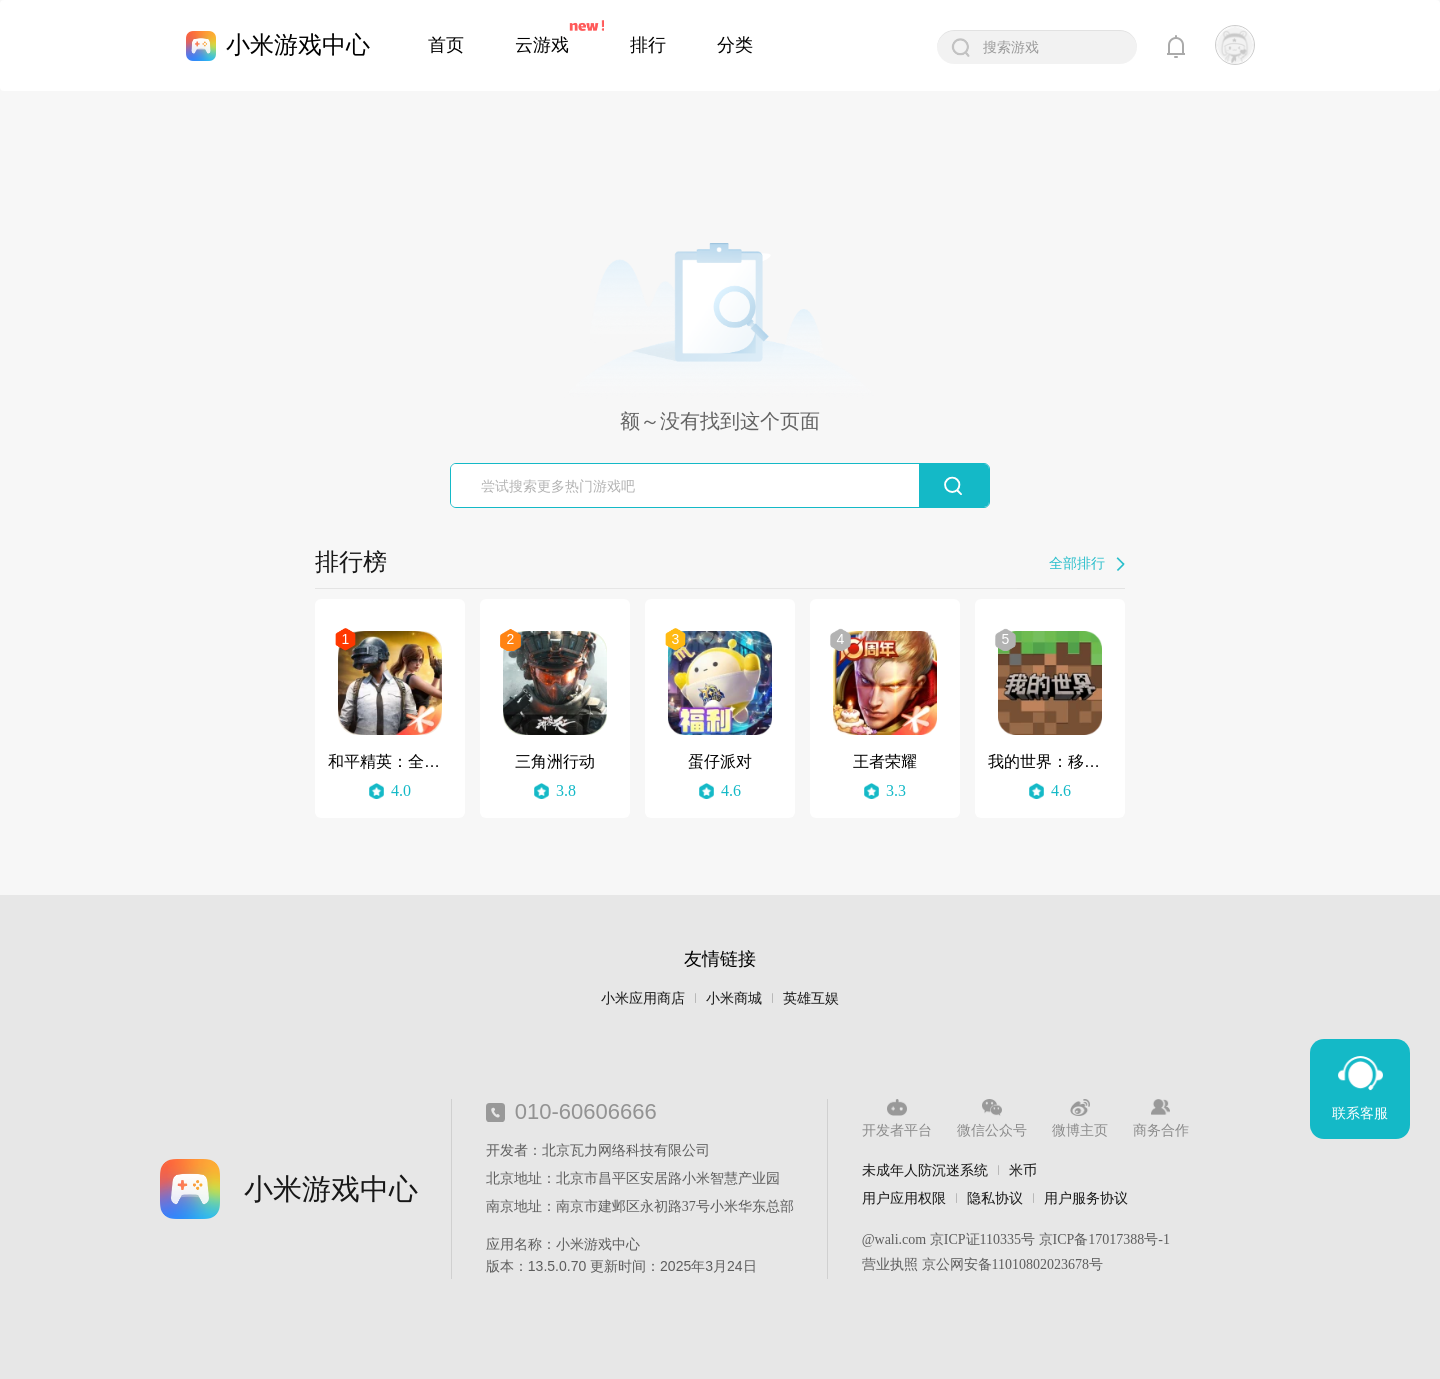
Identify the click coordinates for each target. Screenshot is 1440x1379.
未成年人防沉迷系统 (925, 1170)
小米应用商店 (643, 998)
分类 (735, 45)
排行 (648, 45)
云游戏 (542, 45)
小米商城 (734, 998)
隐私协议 (995, 1198)
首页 (446, 45)
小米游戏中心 (298, 44)
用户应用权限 (904, 1198)
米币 (1023, 1170)
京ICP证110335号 (982, 1239)
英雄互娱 (811, 998)
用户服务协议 (1086, 1198)
